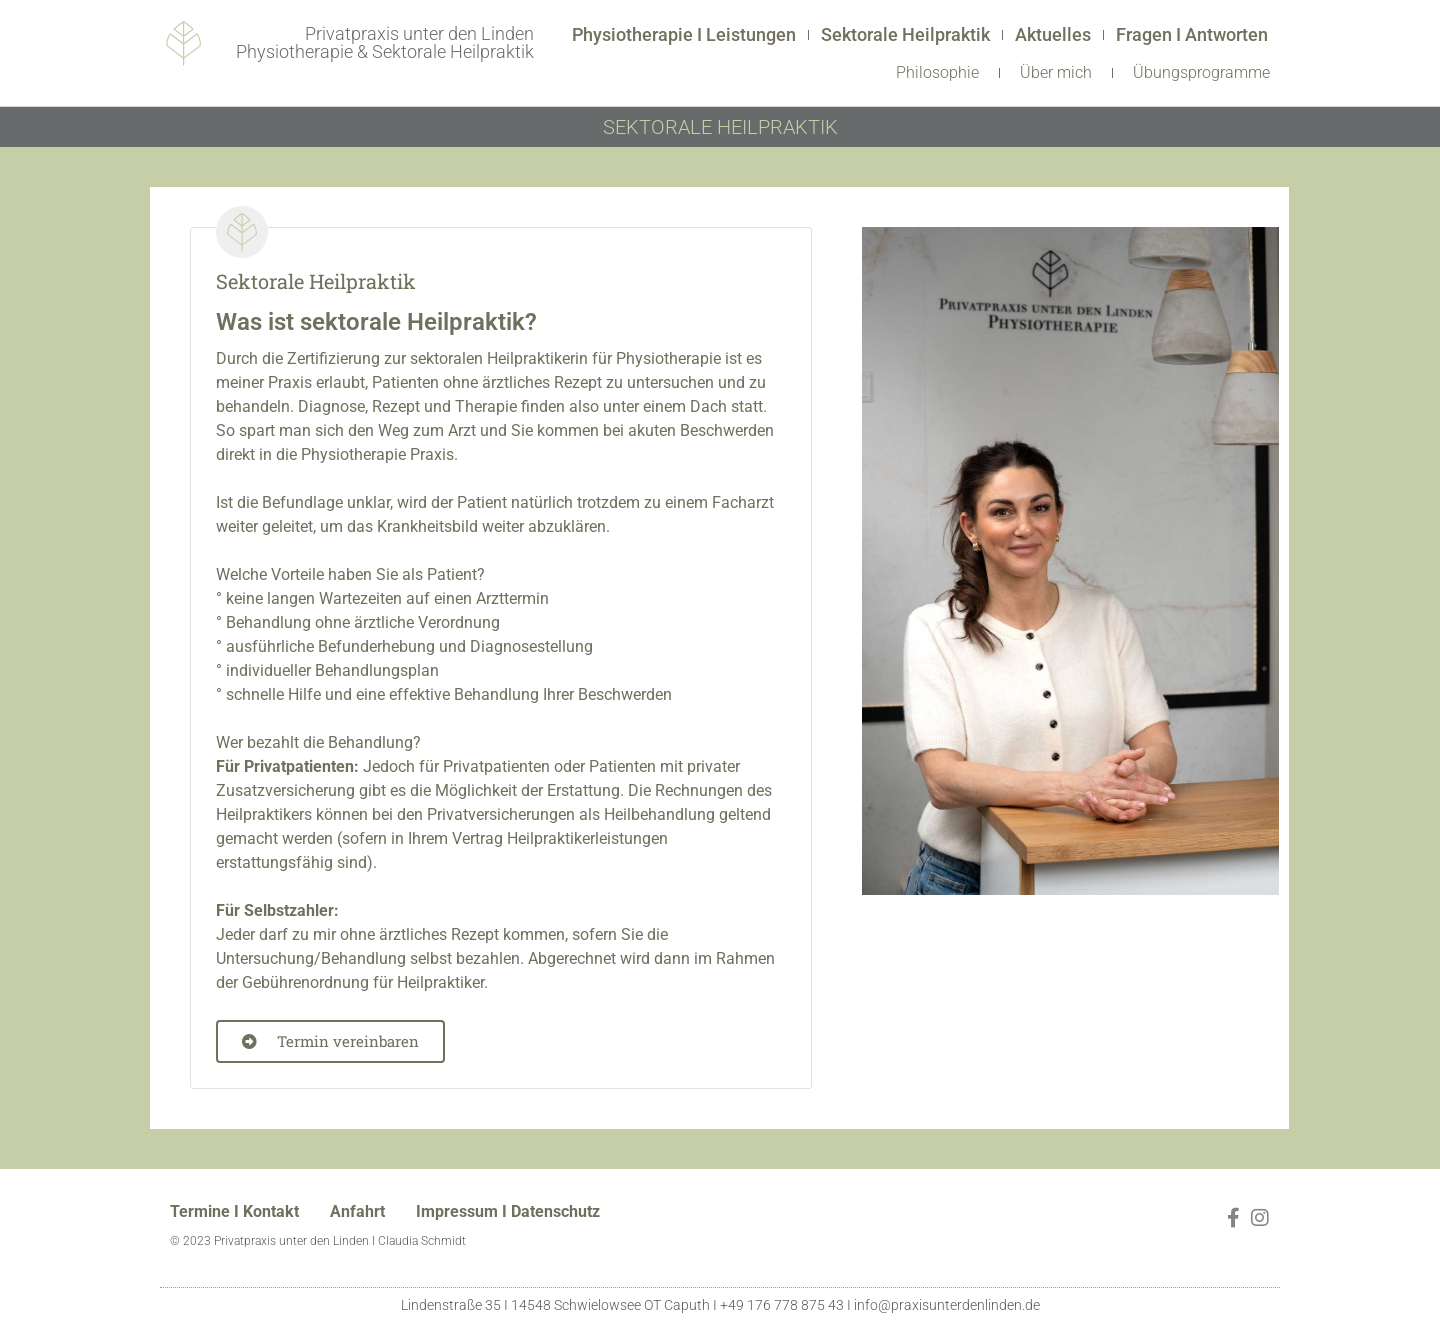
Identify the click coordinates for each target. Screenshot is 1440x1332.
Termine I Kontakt (234, 1211)
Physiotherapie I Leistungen (684, 34)
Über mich (1056, 72)
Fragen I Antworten (1192, 34)
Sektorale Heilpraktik (905, 34)
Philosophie (937, 72)
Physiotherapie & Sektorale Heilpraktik (385, 51)
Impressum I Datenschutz (508, 1211)
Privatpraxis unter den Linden (419, 33)
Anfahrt (357, 1211)
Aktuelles (1053, 34)
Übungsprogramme (1201, 72)
